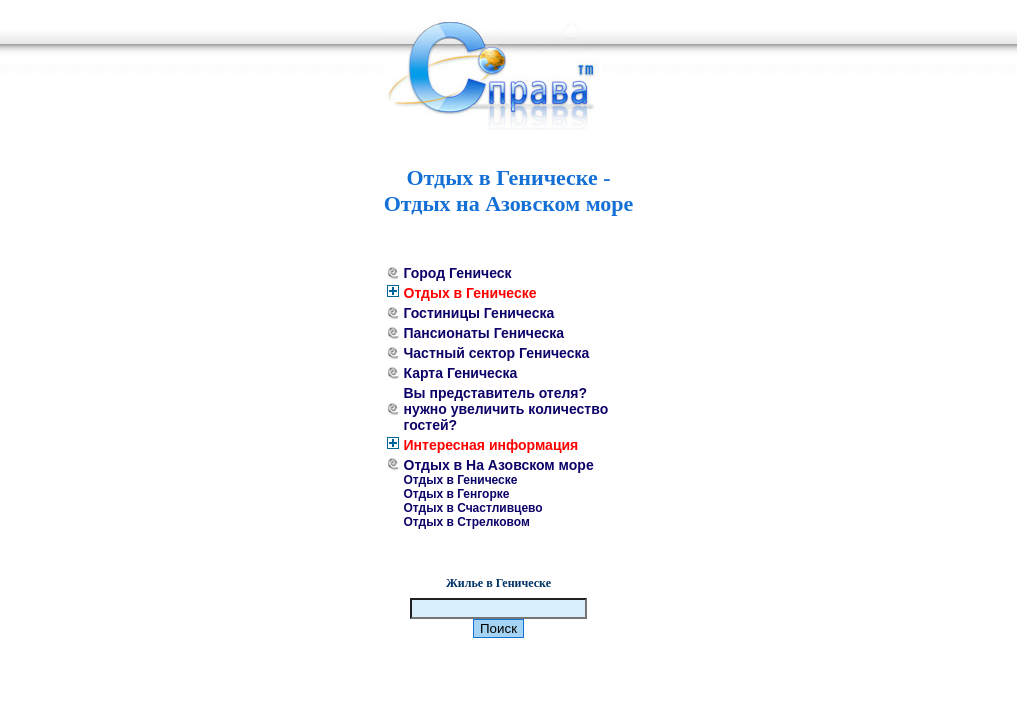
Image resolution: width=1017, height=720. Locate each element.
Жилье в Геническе (498, 583)
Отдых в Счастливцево (473, 508)
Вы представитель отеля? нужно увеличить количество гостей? (506, 409)
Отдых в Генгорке (457, 494)
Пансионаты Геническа (484, 333)
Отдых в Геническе (470, 293)
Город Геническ (458, 273)
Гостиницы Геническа (479, 313)
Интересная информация (491, 445)
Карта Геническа (461, 373)
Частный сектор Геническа (497, 353)
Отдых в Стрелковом (467, 522)
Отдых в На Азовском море (499, 465)
